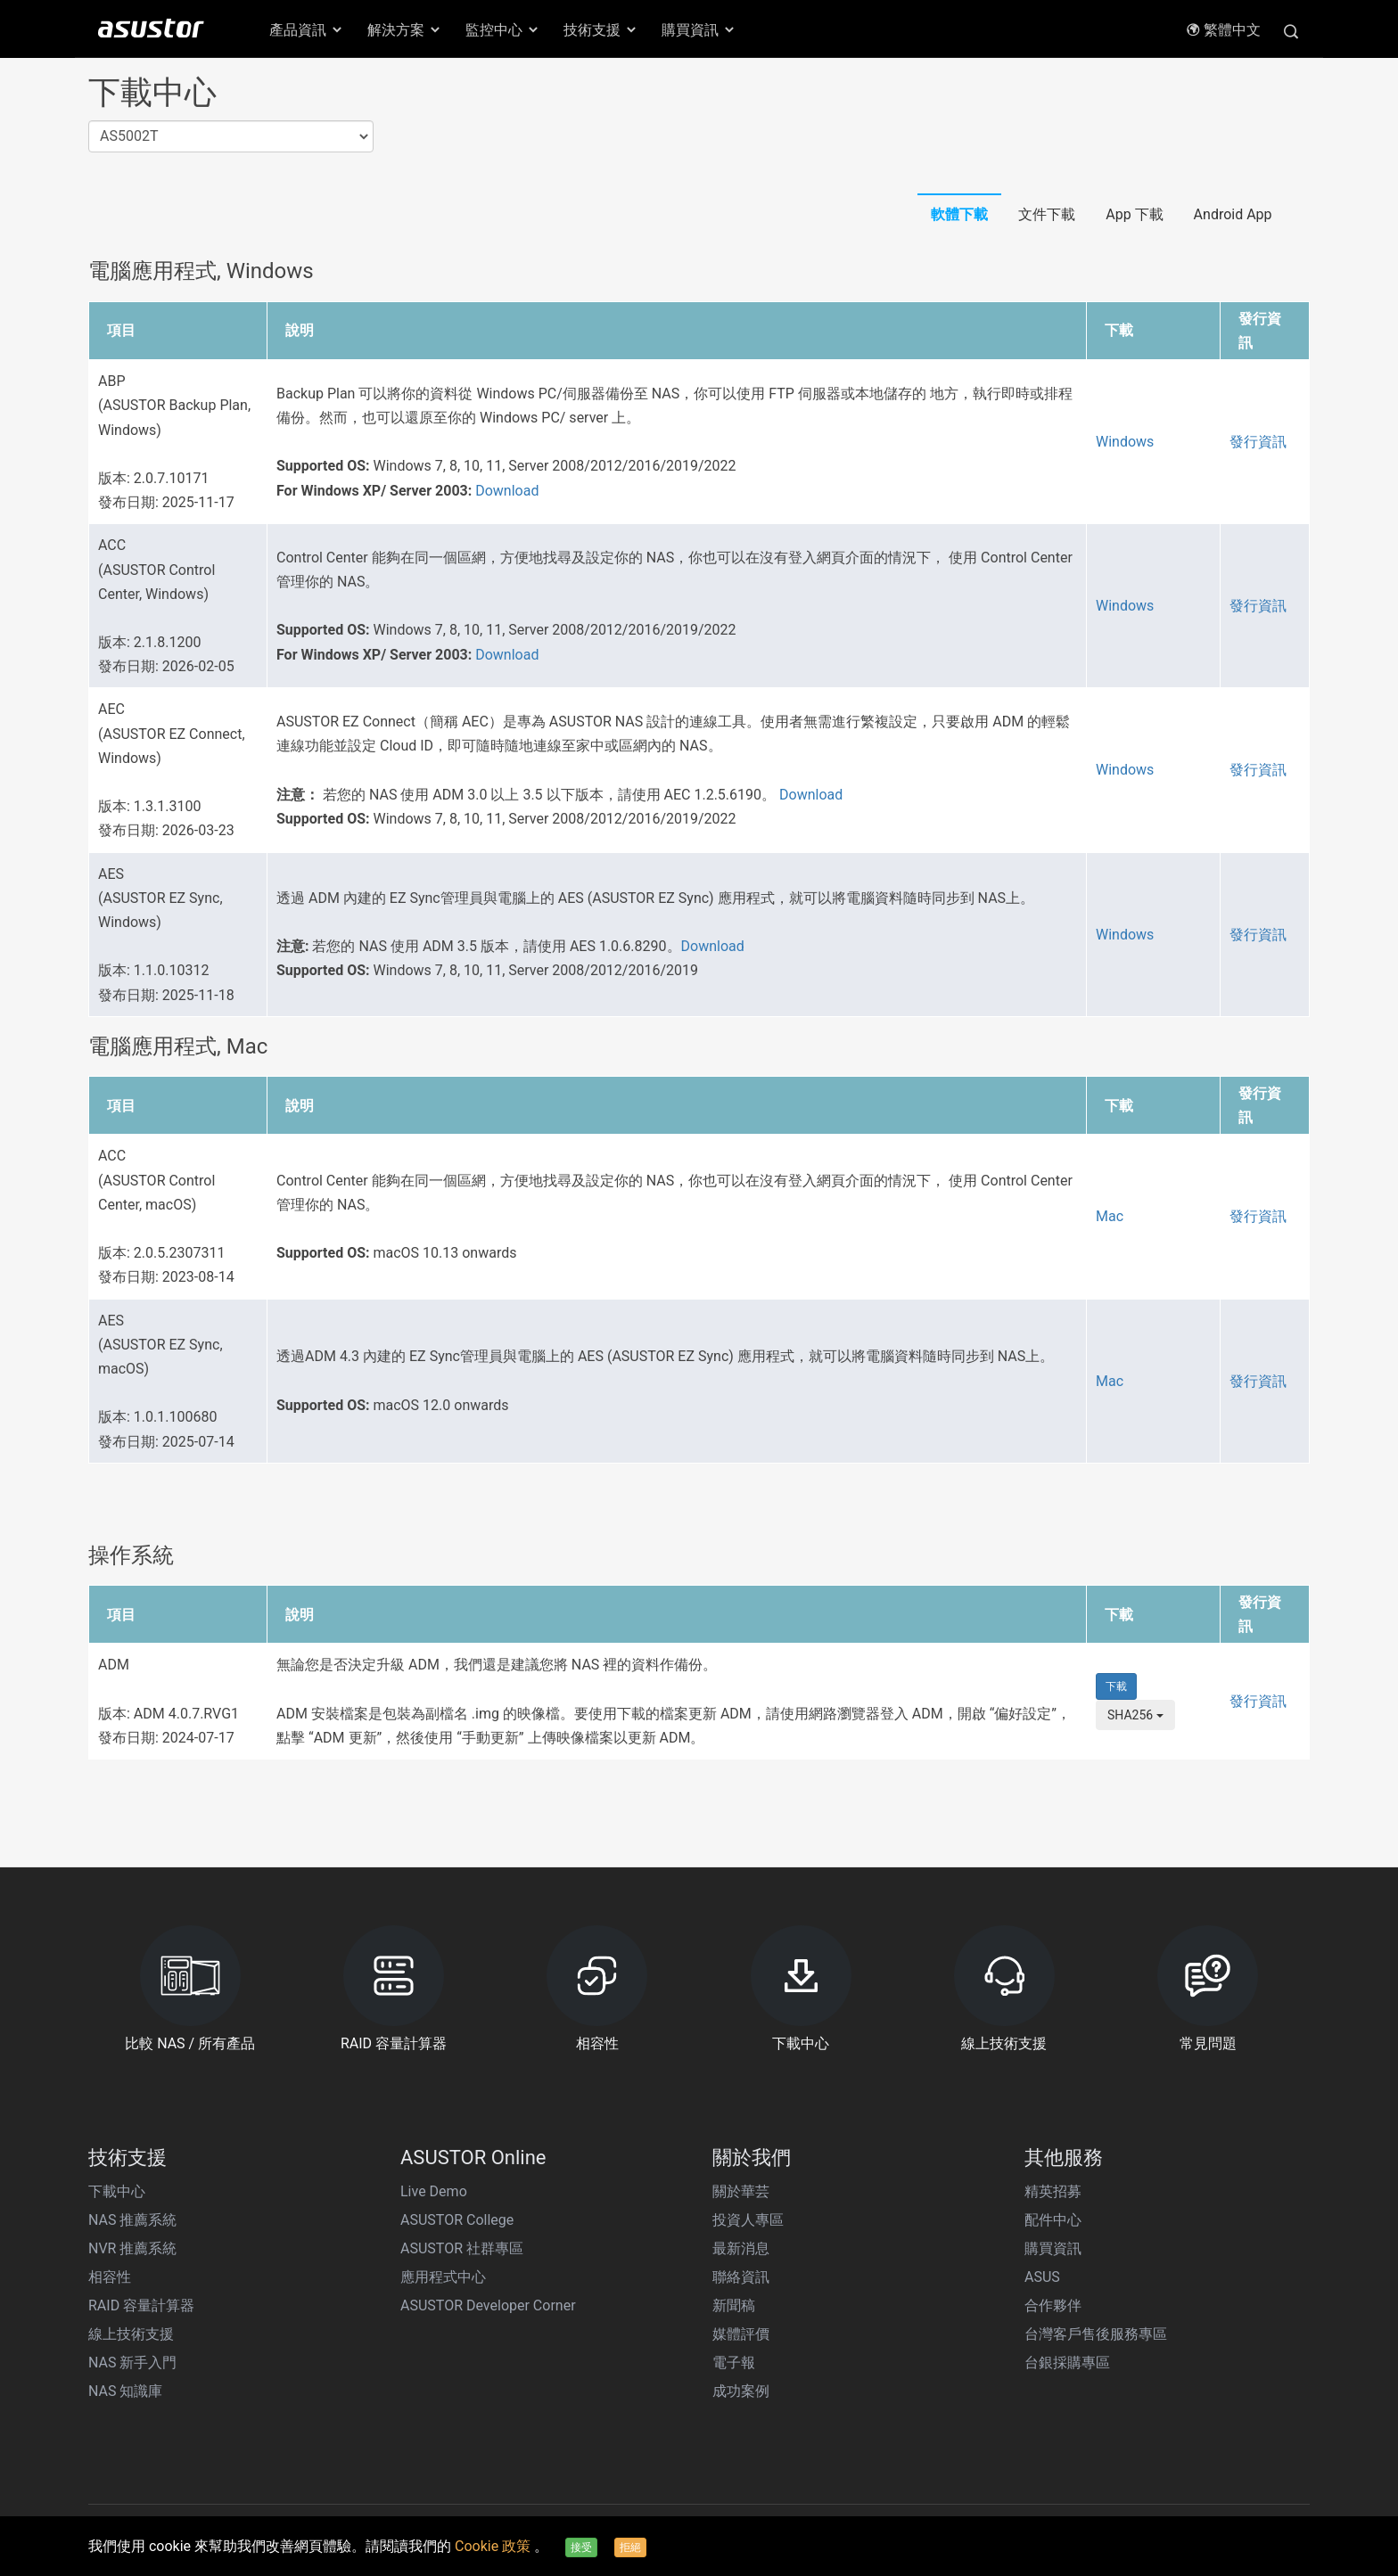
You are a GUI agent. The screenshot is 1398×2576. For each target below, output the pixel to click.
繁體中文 (1223, 29)
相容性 (109, 2276)
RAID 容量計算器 (141, 2305)
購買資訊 (1052, 2248)
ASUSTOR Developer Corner (488, 2305)
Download (507, 490)
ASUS (1042, 2276)
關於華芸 (740, 2191)
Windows (1125, 441)
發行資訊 (1258, 441)
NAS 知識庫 (125, 2391)
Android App (1233, 214)
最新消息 (740, 2248)
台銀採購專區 (1067, 2362)
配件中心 (1052, 2219)
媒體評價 (740, 2334)
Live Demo (433, 2191)
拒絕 (630, 2547)
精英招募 (1052, 2191)
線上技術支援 (131, 2334)
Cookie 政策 (494, 2546)
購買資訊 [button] (699, 29)
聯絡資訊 (740, 2276)
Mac (1109, 1216)
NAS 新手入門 (132, 2362)
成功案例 (740, 2391)
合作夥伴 (1052, 2305)
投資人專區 (748, 2219)
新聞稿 (733, 2305)
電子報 (733, 2362)
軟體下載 (959, 214)
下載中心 (116, 2191)
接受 (581, 2547)
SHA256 (1135, 1715)
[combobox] (231, 136)
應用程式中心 (443, 2276)
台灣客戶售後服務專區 (1095, 2334)
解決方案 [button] (404, 29)
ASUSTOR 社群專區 (461, 2248)
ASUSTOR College (457, 2219)
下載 (1116, 1686)
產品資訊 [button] (306, 29)
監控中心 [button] (502, 29)
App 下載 (1134, 214)
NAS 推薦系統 (132, 2219)
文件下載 (1046, 214)
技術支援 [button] (600, 29)
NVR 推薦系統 (132, 2248)
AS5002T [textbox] (129, 135)
